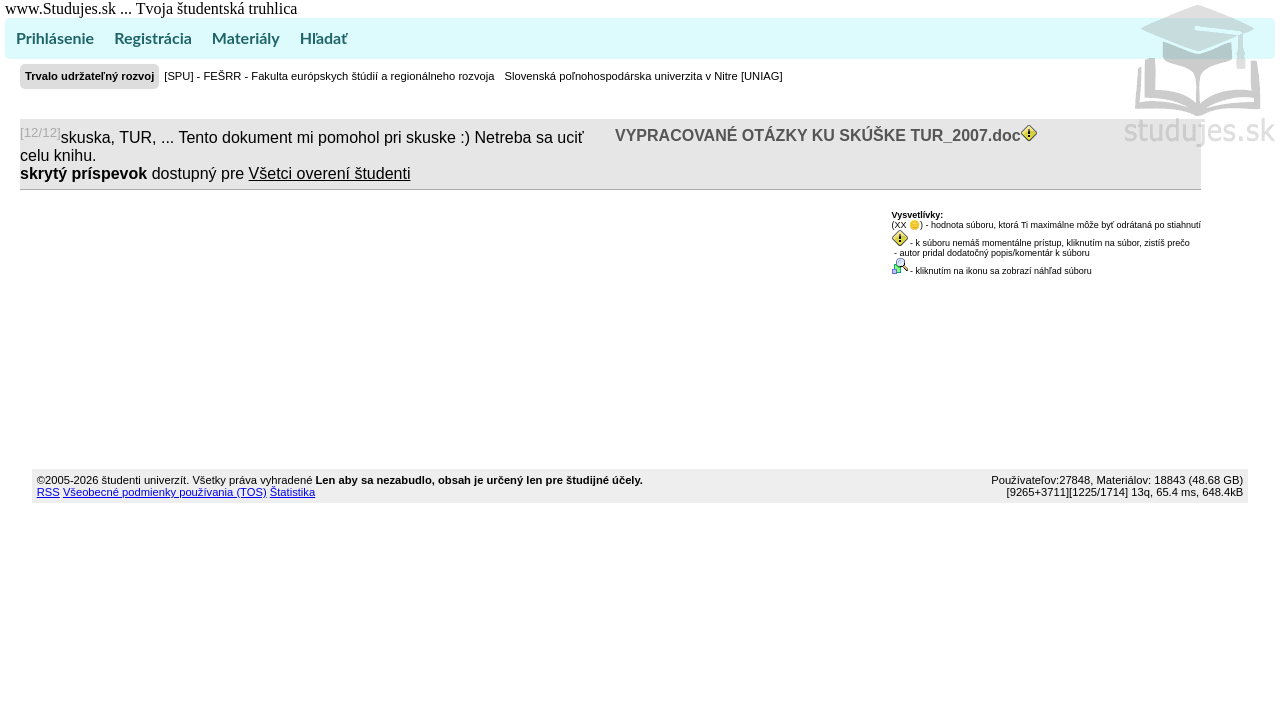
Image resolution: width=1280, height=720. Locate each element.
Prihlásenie (55, 37)
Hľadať (323, 37)
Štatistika (292, 492)
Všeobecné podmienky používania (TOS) (165, 492)
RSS (48, 492)
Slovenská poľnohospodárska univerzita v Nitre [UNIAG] (643, 76)
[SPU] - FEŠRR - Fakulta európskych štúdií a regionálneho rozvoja (329, 76)
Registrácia (153, 37)
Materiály (246, 37)
